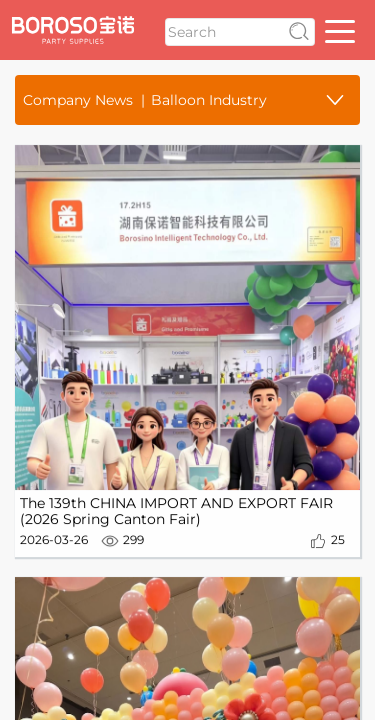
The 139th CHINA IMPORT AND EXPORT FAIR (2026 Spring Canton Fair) (176, 513)
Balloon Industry (209, 100)
